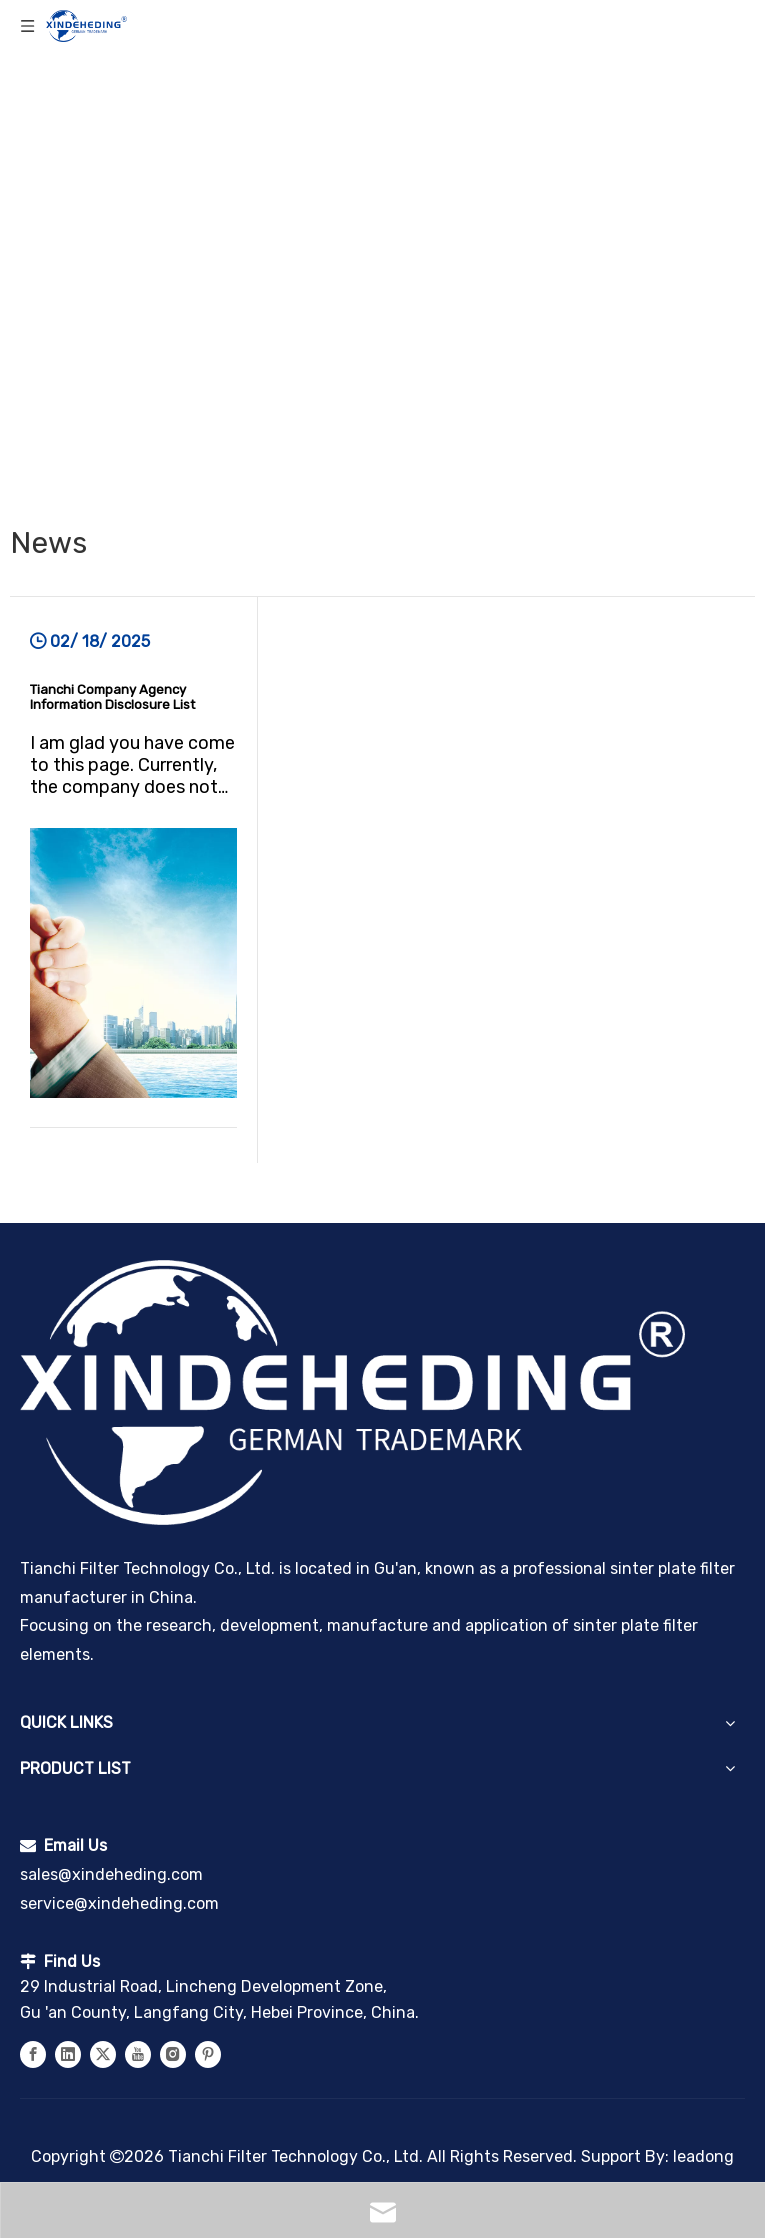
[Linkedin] (68, 2053)
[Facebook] (33, 2053)
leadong (703, 2156)
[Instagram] (173, 2053)
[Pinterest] (208, 2053)
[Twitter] (103, 2053)
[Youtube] (138, 2053)
